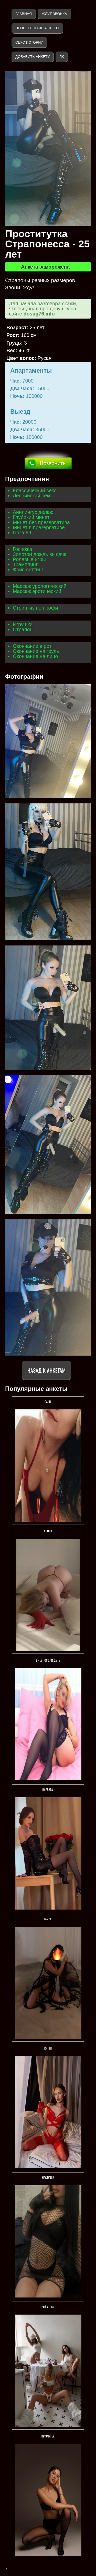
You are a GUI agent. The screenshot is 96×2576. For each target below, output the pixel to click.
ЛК (61, 57)
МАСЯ (48, 1919)
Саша (48, 1401)
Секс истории (29, 42)
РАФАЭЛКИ (48, 2307)
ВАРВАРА (48, 1789)
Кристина (48, 2436)
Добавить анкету (32, 57)
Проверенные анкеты (37, 28)
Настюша (48, 2177)
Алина (48, 1531)
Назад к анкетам (46, 1370)
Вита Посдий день (48, 1660)
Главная (23, 14)
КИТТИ (48, 2048)
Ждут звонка (54, 14)
